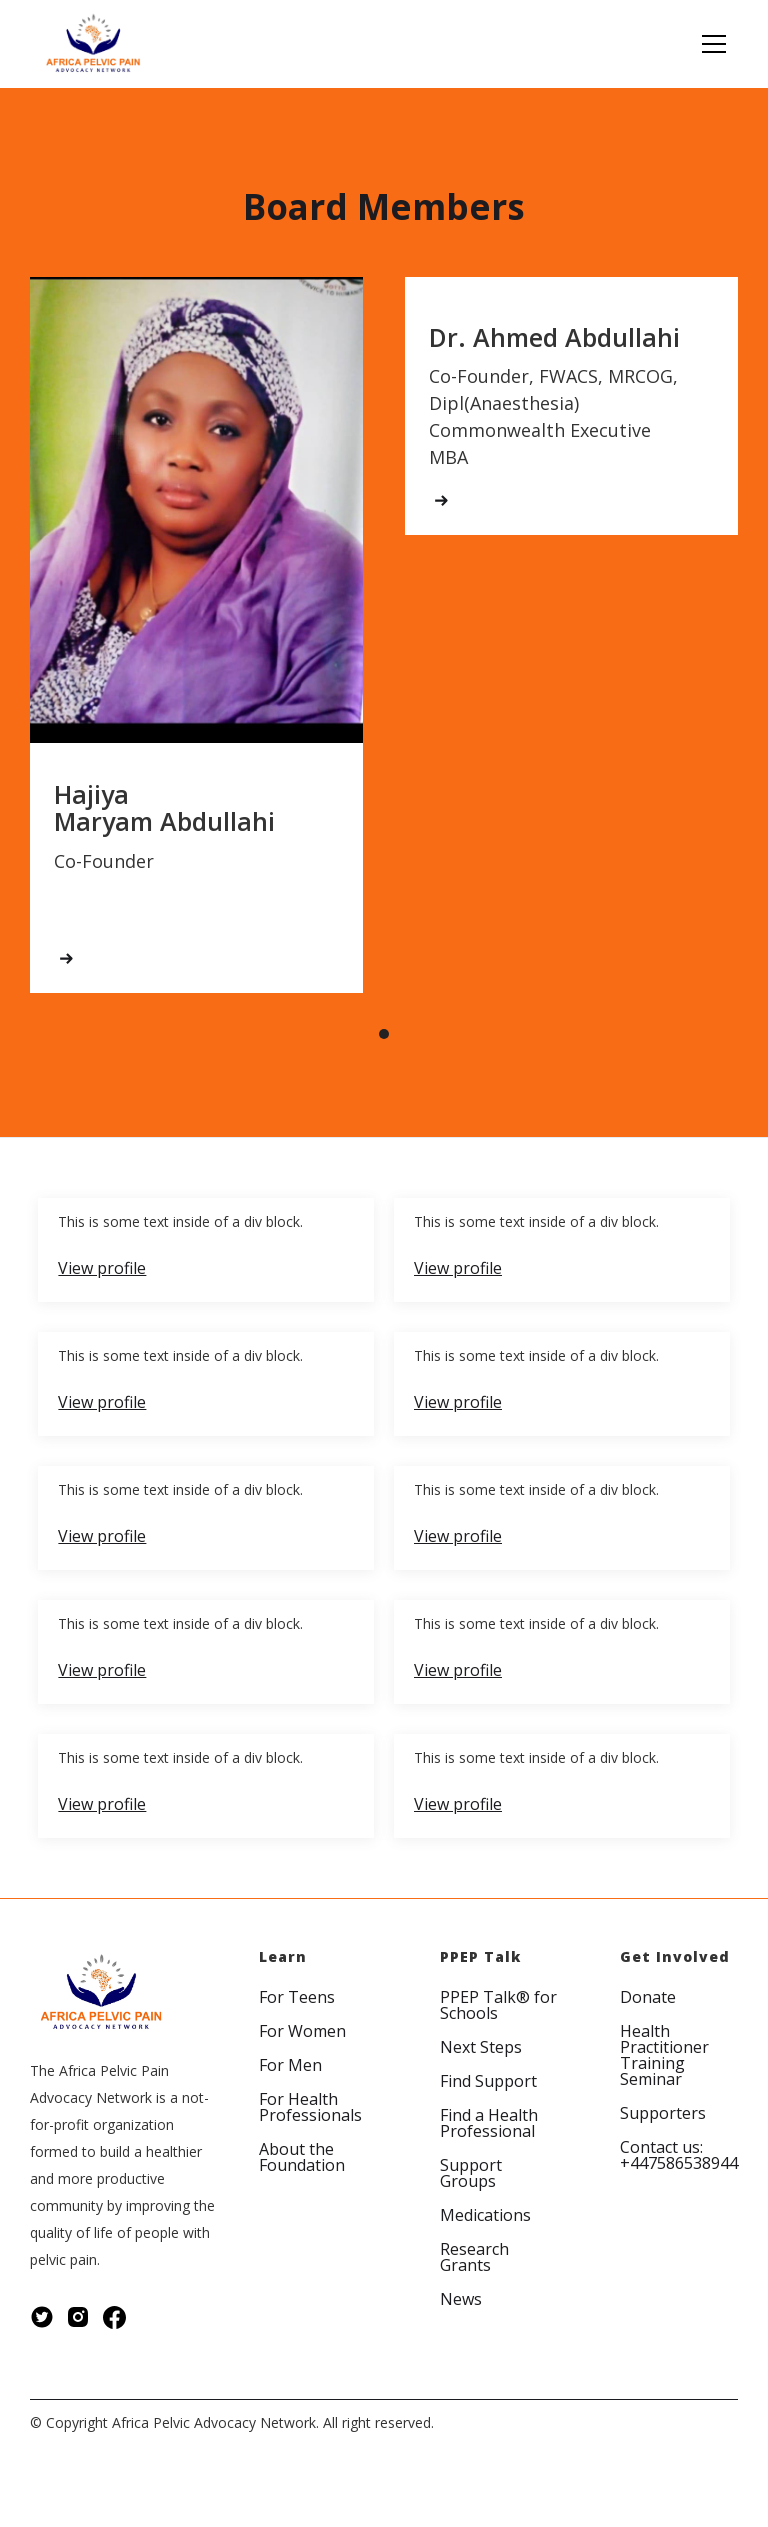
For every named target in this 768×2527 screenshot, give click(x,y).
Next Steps (481, 2047)
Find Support (488, 2081)
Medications (485, 2215)
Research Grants (474, 2257)
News (461, 2299)
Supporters (663, 2113)
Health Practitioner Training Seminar (664, 2055)
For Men (290, 2065)
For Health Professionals (310, 2107)
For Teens (297, 1997)
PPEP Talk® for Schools (498, 2005)
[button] (710, 44)
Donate (648, 1997)
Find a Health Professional (489, 2123)
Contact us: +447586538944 (679, 2155)
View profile (102, 1268)
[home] (93, 44)
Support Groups (471, 2173)
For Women (302, 2031)
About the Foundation (302, 2157)
